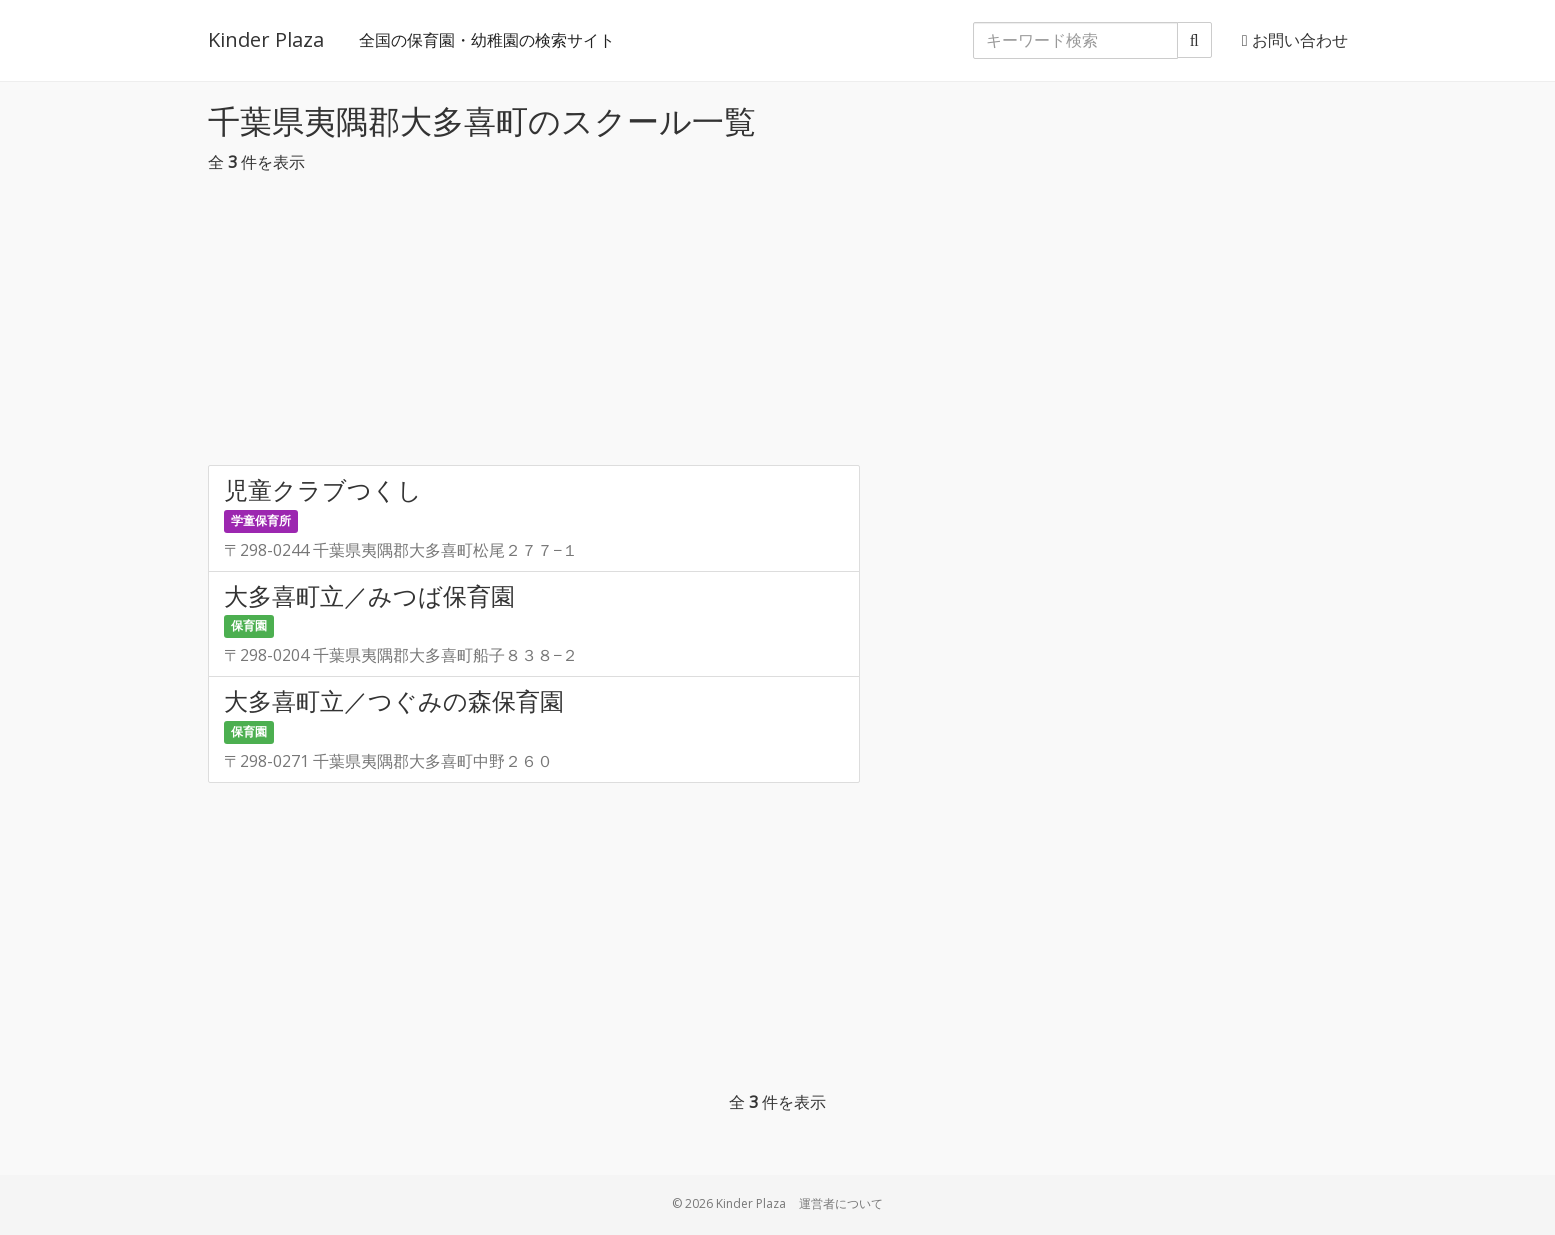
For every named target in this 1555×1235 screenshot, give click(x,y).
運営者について (841, 1203)
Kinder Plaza (266, 39)
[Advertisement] (778, 325)
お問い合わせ (1295, 40)
